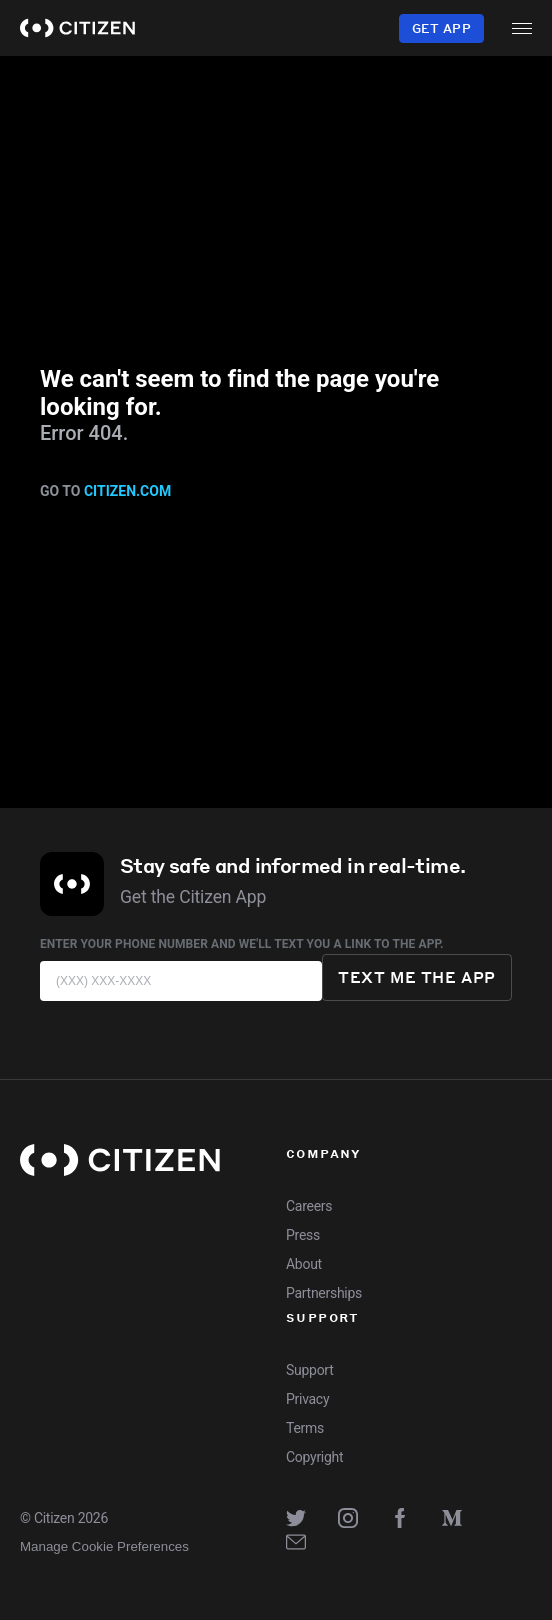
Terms (305, 1428)
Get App (441, 28)
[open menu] (522, 28)
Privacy (307, 1399)
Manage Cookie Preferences (104, 1546)
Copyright (314, 1457)
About (304, 1264)
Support (309, 1370)
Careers (309, 1206)
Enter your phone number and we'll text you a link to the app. (242, 944)
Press (303, 1235)
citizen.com (127, 491)
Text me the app (417, 977)
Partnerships (324, 1293)
